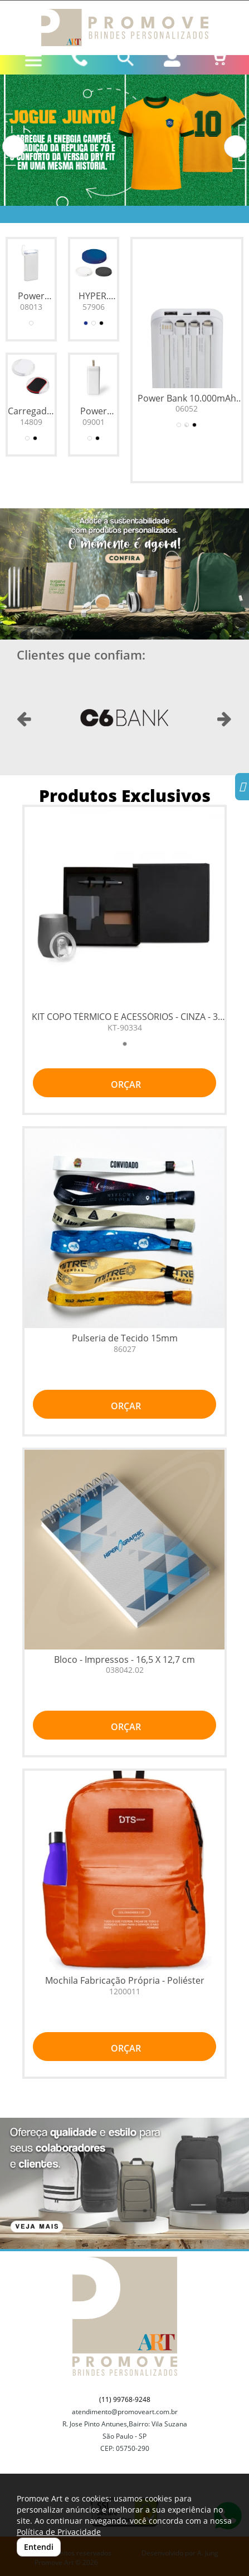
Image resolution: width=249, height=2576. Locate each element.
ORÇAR (125, 1084)
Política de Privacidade (59, 2532)
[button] (13, 146)
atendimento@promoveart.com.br (125, 2411)
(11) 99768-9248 (124, 2399)
